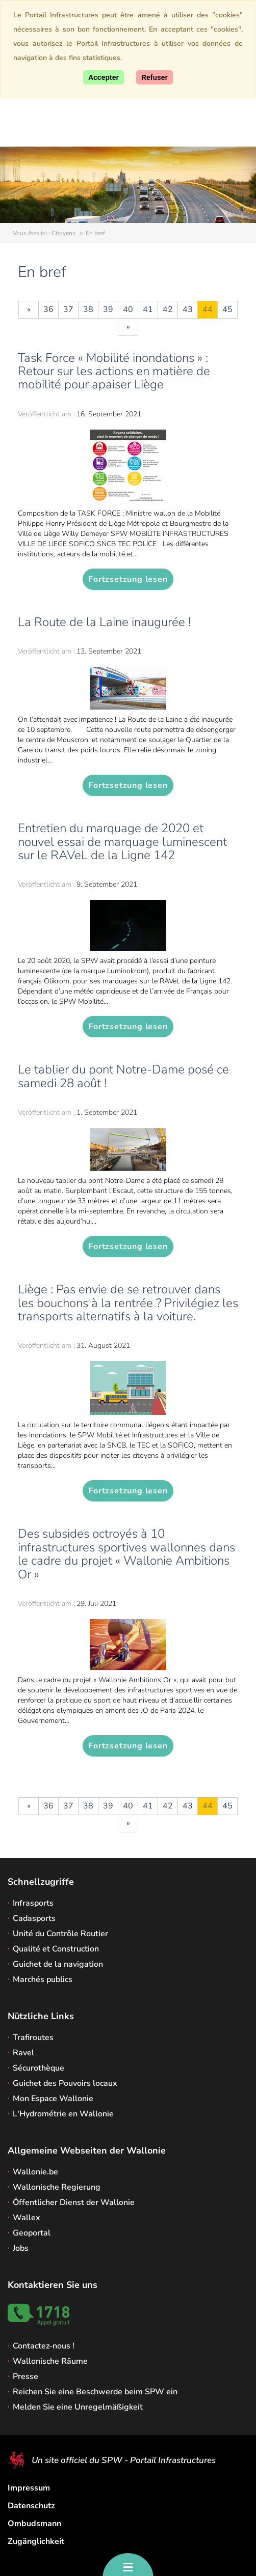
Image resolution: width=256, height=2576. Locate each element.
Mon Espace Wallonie (53, 2098)
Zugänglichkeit (36, 2541)
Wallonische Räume (50, 2361)
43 (188, 309)
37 (68, 309)
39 (108, 309)
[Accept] (103, 77)
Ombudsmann (34, 2523)
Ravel (23, 2053)
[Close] (154, 77)
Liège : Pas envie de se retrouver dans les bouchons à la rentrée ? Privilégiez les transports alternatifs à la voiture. (128, 1302)
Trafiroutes (33, 2037)
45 (227, 309)
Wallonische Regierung (56, 2187)
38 (88, 309)
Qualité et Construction (56, 1949)
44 (207, 309)
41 (148, 309)
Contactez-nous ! (43, 2346)
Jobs (21, 2248)
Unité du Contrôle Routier (60, 1934)
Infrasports (33, 1903)
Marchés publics (42, 1979)
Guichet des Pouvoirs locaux (65, 2083)
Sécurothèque (38, 2068)
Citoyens (63, 233)
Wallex (26, 2218)
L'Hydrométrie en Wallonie (63, 2114)
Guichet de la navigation (58, 1964)
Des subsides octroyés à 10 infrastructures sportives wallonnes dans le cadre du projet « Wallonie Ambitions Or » (126, 1553)
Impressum (29, 2488)
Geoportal (31, 2233)
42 (168, 309)
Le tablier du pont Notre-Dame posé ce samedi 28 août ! (123, 1076)
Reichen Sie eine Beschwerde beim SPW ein (95, 2392)
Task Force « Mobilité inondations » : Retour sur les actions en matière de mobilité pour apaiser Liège (114, 371)
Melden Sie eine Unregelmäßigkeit (78, 2407)
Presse (25, 2376)
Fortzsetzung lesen (127, 579)
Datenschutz (31, 2505)
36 (48, 309)
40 (128, 309)
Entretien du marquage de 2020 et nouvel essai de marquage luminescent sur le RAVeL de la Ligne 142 (122, 841)
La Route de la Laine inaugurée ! (104, 622)
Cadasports (34, 1918)
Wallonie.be (35, 2172)
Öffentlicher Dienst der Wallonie (74, 2202)
